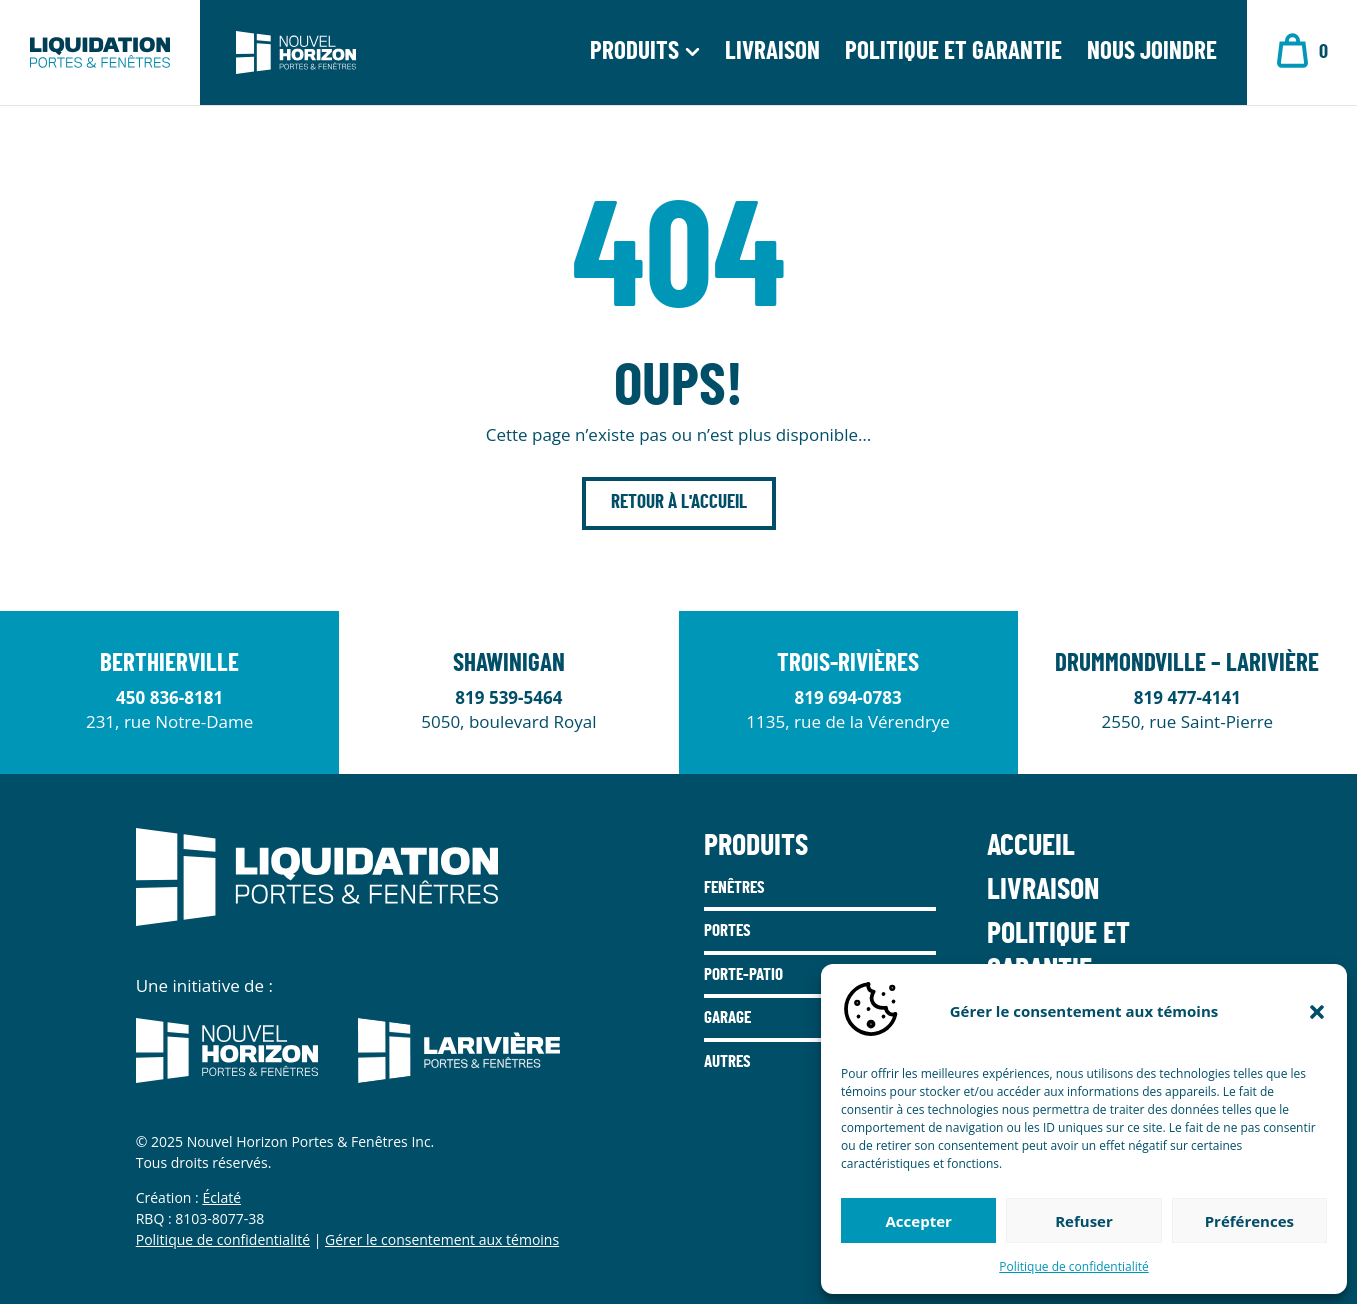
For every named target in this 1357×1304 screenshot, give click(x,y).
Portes (727, 930)
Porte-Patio (743, 974)
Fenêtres (734, 887)
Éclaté (221, 1197)
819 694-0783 (848, 697)
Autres (727, 1061)
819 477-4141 (1187, 697)
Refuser (1084, 1221)
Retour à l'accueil (679, 502)
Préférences (1249, 1221)
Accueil (1031, 846)
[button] (1317, 1012)
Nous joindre (1152, 54)
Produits (634, 54)
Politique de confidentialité (1073, 1266)
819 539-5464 (508, 697)
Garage (727, 1017)
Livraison (772, 54)
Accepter (919, 1221)
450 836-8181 (169, 697)
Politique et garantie (953, 54)
